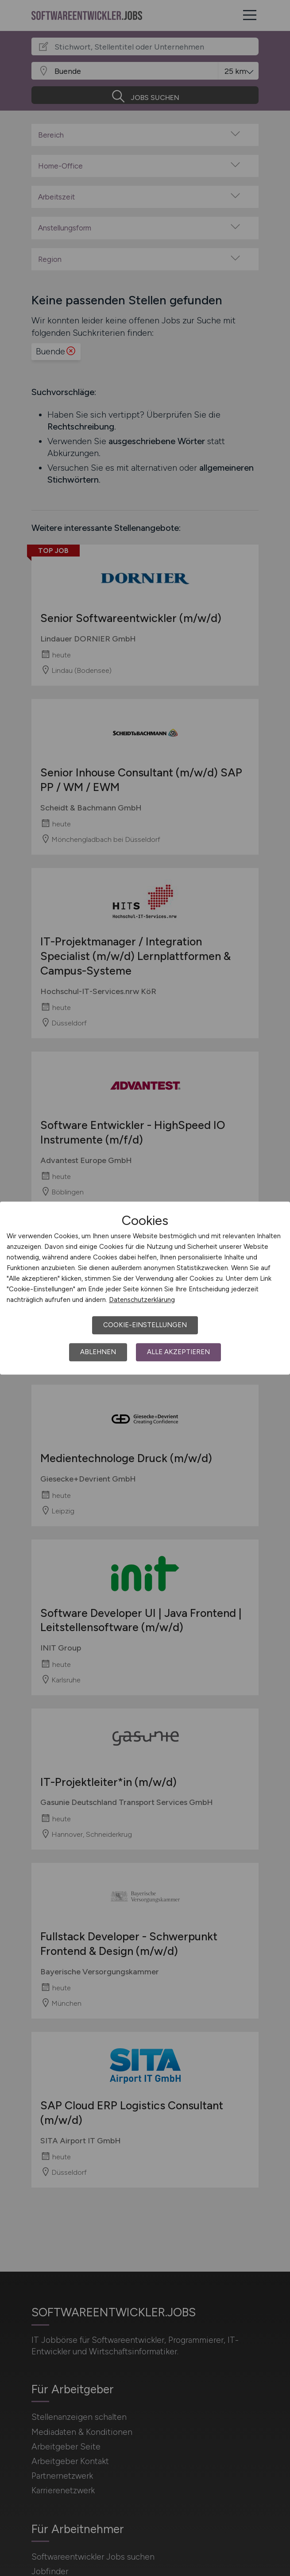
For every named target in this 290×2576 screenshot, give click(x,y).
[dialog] (145, 1288)
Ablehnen (98, 1352)
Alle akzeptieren (178, 1352)
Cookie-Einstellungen (145, 1325)
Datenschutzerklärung (142, 1300)
